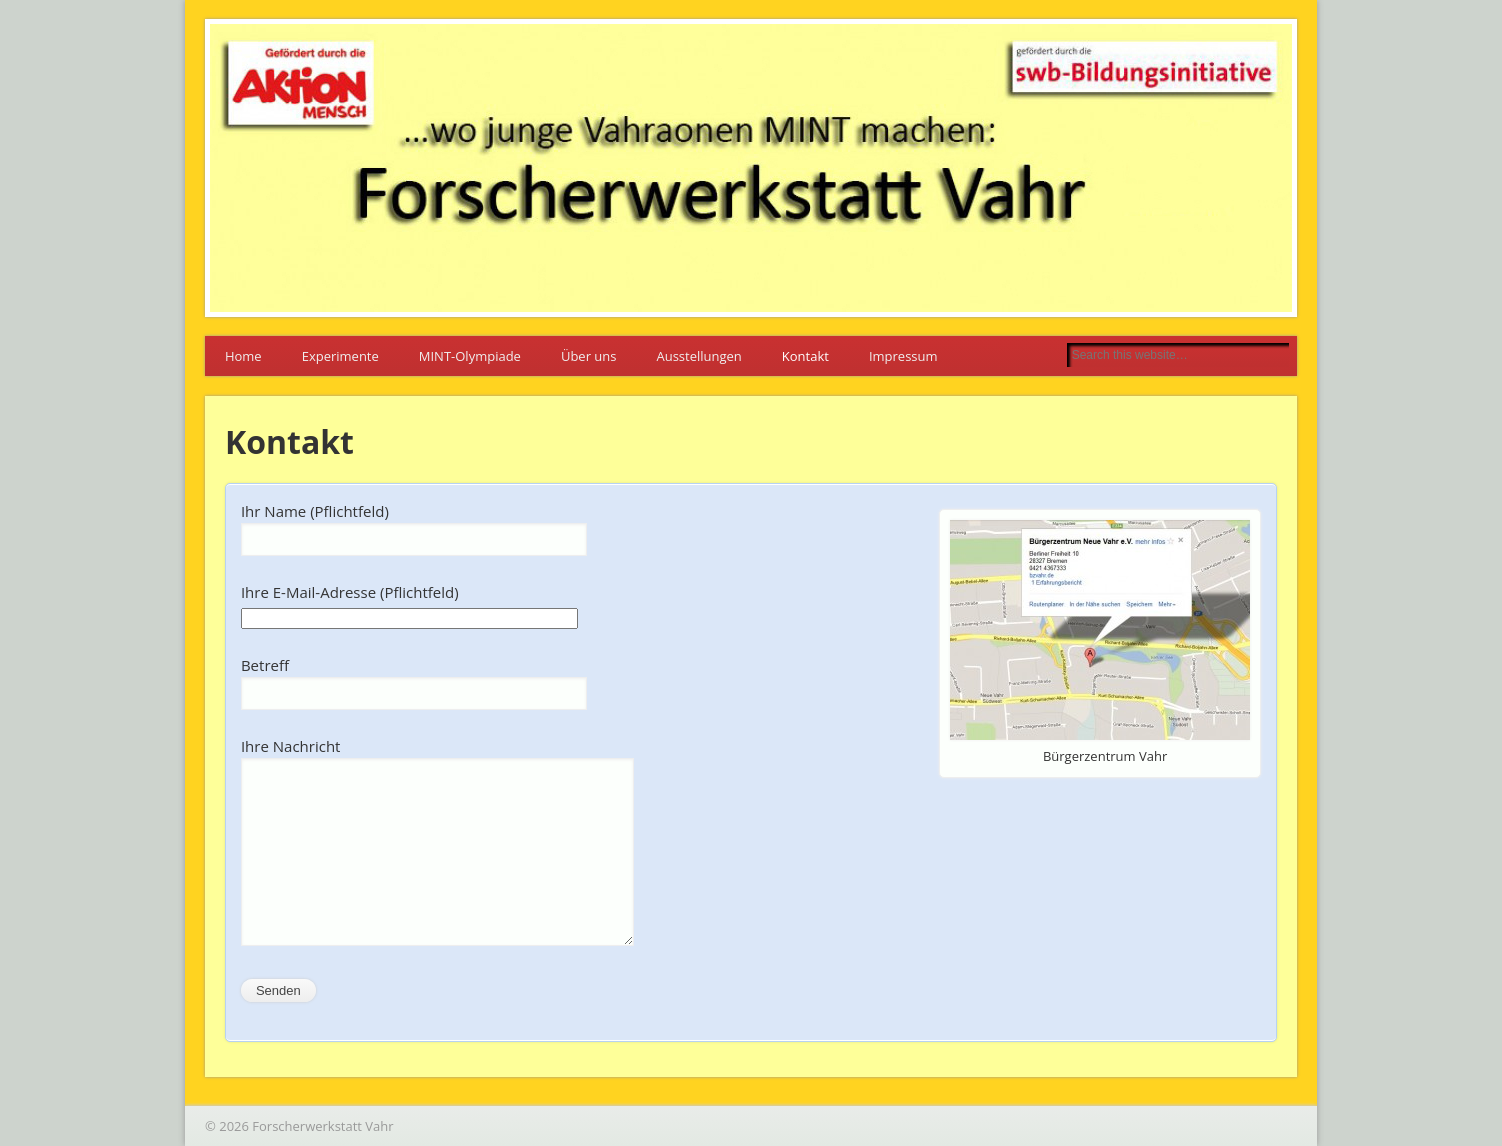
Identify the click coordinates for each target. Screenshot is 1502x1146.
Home (243, 356)
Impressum (903, 356)
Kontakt (805, 356)
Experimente (340, 356)
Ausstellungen (698, 356)
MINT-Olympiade (470, 356)
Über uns (589, 356)
